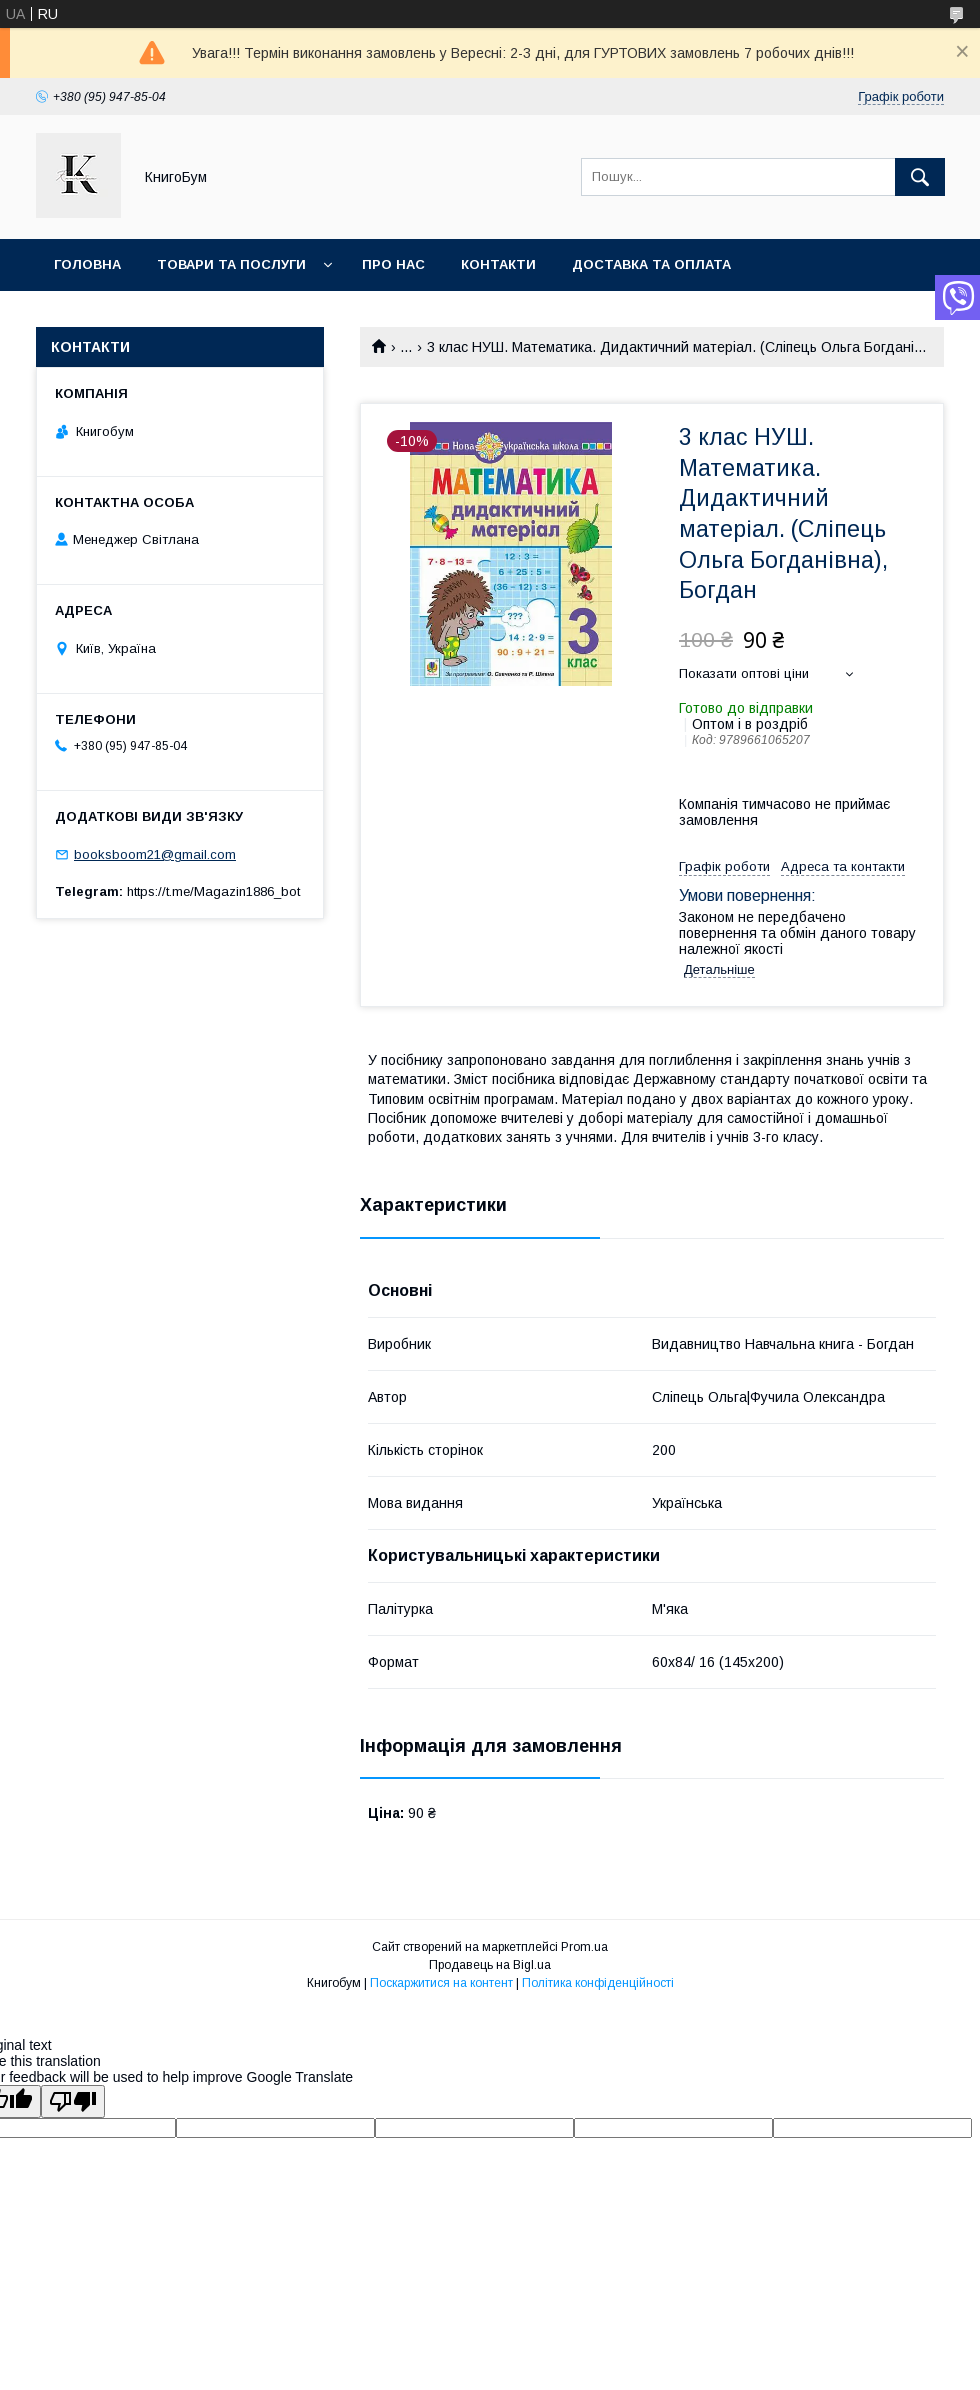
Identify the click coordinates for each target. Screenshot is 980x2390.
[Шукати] (920, 177)
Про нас (393, 264)
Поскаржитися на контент (441, 1983)
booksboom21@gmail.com (155, 854)
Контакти (498, 264)
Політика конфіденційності (598, 1983)
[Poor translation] (73, 2101)
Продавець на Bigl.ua (490, 1965)
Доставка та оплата (651, 264)
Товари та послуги (231, 264)
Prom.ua (584, 1947)
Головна (87, 264)
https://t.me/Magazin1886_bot (213, 891)
